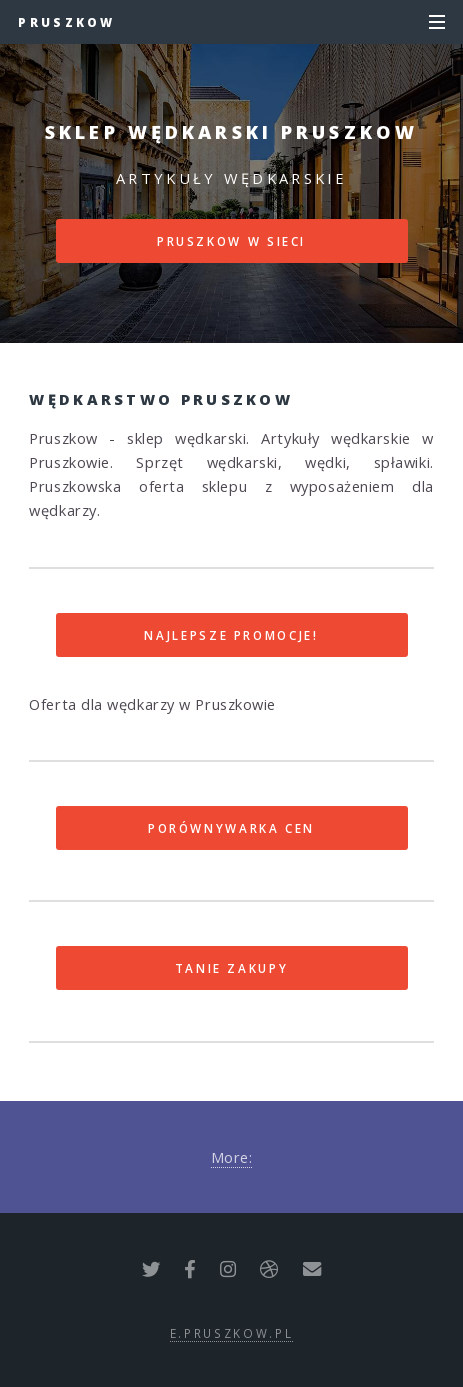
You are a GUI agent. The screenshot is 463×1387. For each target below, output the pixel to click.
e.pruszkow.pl (231, 1333)
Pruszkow (66, 22)
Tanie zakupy (232, 968)
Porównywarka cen (231, 828)
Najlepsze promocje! (231, 635)
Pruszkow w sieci (231, 241)
